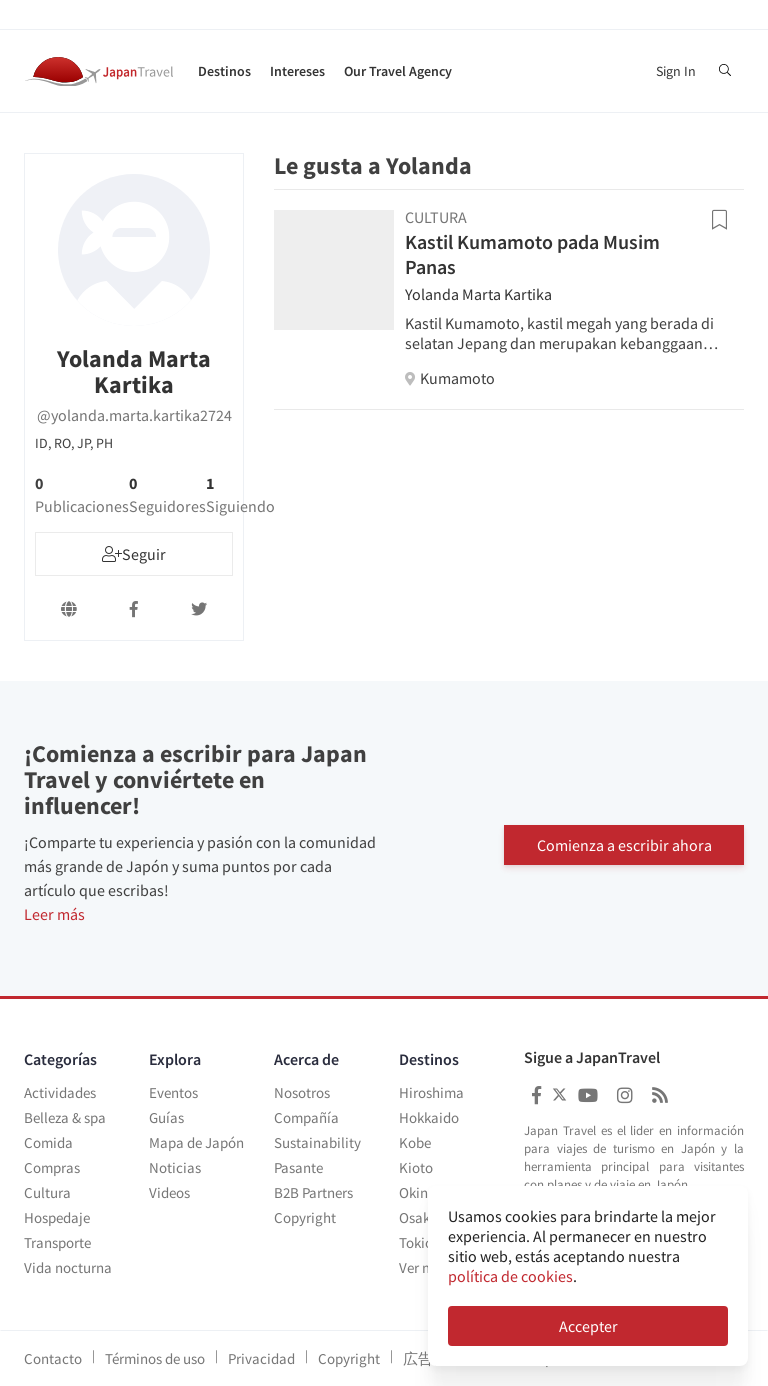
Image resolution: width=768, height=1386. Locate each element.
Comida (48, 1142)
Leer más (54, 914)
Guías (166, 1117)
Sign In (676, 71)
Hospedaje (57, 1217)
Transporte (57, 1242)
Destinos (224, 71)
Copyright (305, 1217)
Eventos (173, 1092)
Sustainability (317, 1142)
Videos (169, 1192)
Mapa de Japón (196, 1142)
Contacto (53, 1358)
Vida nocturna (68, 1267)
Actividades (60, 1092)
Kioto (416, 1167)
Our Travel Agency (398, 71)
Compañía (306, 1117)
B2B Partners (313, 1192)
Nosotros (302, 1092)
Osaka (418, 1217)
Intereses (297, 71)
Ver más (423, 1267)
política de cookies (510, 1276)
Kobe (415, 1142)
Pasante (298, 1167)
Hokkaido (429, 1117)
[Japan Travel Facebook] (536, 1095)
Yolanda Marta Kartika (478, 294)
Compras (52, 1167)
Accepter (588, 1326)
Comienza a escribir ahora (624, 838)
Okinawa (427, 1192)
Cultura (47, 1192)
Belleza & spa (65, 1117)
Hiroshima (431, 1092)
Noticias (175, 1167)
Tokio (416, 1242)
